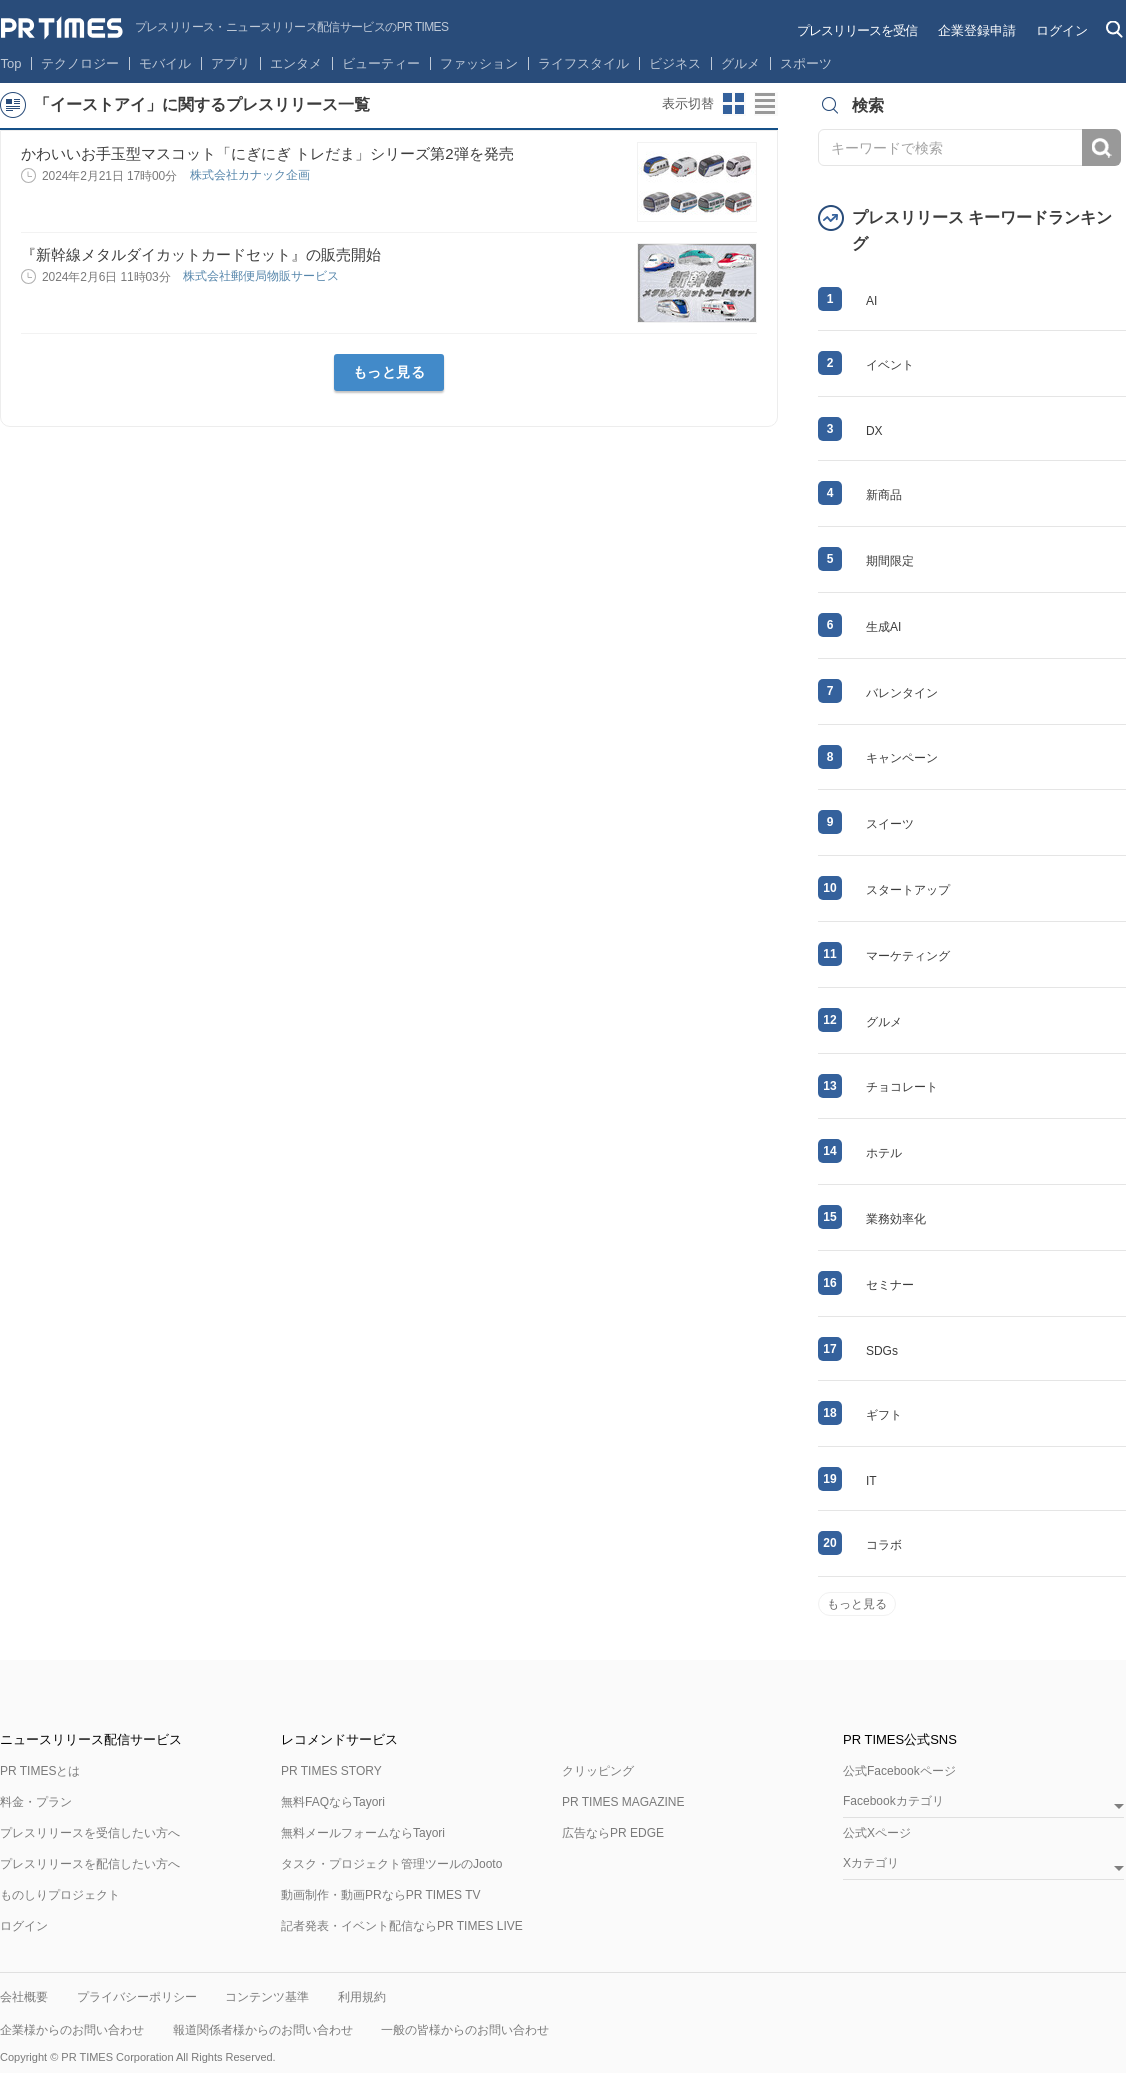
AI (871, 301)
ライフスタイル (583, 63)
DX (874, 431)
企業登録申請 (977, 30)
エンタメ (296, 63)
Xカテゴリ (871, 1863)
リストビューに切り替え (766, 104)
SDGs (882, 1351)
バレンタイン (902, 693)
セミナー (890, 1285)
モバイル (165, 63)
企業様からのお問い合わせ (72, 2030)
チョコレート (902, 1087)
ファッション (479, 63)
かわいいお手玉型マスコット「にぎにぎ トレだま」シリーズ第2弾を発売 (267, 153)
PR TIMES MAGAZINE (623, 1802)
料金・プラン (36, 1802)
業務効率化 (896, 1219)
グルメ (740, 63)
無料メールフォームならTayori (363, 1833)
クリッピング (598, 1771)
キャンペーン (902, 758)
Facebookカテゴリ (893, 1801)
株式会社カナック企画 (251, 175)
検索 (1101, 147)
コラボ (884, 1545)
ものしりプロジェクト (60, 1895)
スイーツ (890, 824)
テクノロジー (80, 63)
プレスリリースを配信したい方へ (90, 1864)
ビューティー (381, 63)
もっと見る (389, 372)
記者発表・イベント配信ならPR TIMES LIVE (402, 1926)
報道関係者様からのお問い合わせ (263, 2030)
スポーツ (806, 63)
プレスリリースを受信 (857, 30)
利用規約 (362, 1997)
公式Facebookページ (899, 1771)
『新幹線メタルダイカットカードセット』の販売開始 (201, 254)
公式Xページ (877, 1833)
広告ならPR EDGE (613, 1833)
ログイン (1062, 30)
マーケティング (908, 956)
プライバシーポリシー (137, 1997)
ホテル (884, 1153)
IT (871, 1481)
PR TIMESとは (40, 1771)
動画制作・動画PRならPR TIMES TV (381, 1895)
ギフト (884, 1415)
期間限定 (890, 561)
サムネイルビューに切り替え (734, 104)
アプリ (230, 63)
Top (11, 63)
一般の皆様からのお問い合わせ (465, 2030)
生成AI (883, 627)
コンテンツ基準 (267, 1997)
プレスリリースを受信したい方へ (90, 1833)
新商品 (884, 495)
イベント (890, 365)
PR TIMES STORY (331, 1771)
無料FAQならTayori (333, 1802)
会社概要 (24, 1997)
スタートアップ (908, 890)
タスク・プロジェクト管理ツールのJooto (391, 1864)
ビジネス (675, 63)
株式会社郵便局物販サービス (262, 276)
